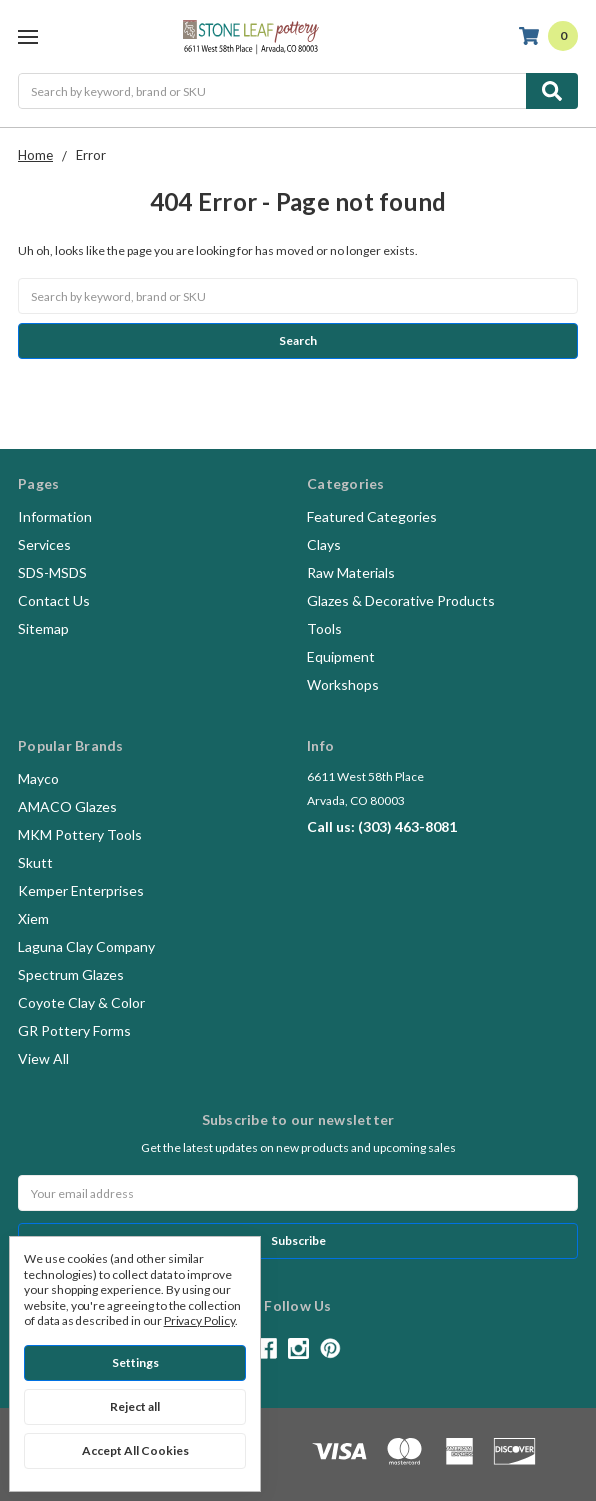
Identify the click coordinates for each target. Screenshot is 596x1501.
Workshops (343, 684)
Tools (324, 628)
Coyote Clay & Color (81, 1002)
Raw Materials (351, 572)
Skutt (35, 862)
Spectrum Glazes (71, 974)
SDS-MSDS (52, 572)
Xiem (33, 918)
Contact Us (54, 600)
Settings (135, 1362)
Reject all (135, 1406)
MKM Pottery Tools (80, 834)
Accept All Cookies (135, 1450)
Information (55, 516)
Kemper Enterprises (81, 890)
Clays (324, 544)
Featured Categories (372, 516)
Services (44, 544)
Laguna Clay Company (86, 946)
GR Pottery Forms (74, 1030)
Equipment (341, 656)
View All (43, 1058)
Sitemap (43, 628)
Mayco (38, 778)
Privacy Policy (199, 1320)
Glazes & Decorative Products (401, 600)
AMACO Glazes (67, 806)
